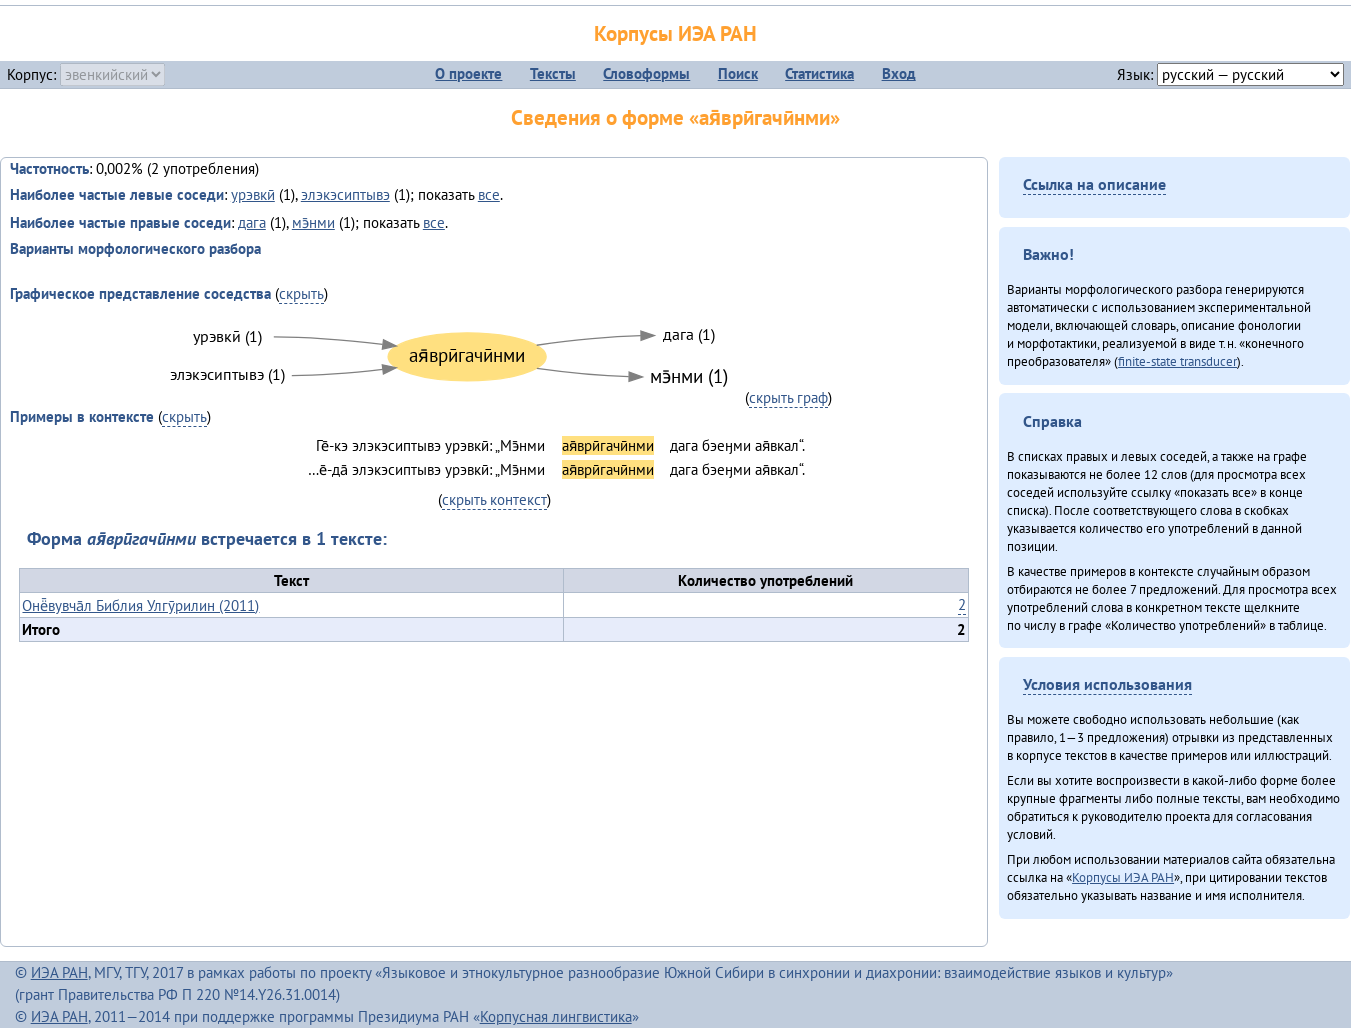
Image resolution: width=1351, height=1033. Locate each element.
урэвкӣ (253, 194)
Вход (899, 73)
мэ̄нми (313, 222)
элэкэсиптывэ (345, 194)
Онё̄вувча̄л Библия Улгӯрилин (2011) (140, 605)
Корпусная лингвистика (556, 1016)
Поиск (738, 73)
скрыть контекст (494, 499)
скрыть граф (788, 397)
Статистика (819, 73)
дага (252, 222)
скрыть (301, 293)
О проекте (468, 73)
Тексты (553, 73)
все (489, 194)
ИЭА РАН (59, 972)
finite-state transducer (1177, 361)
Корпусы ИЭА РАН (675, 33)
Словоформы (646, 73)
